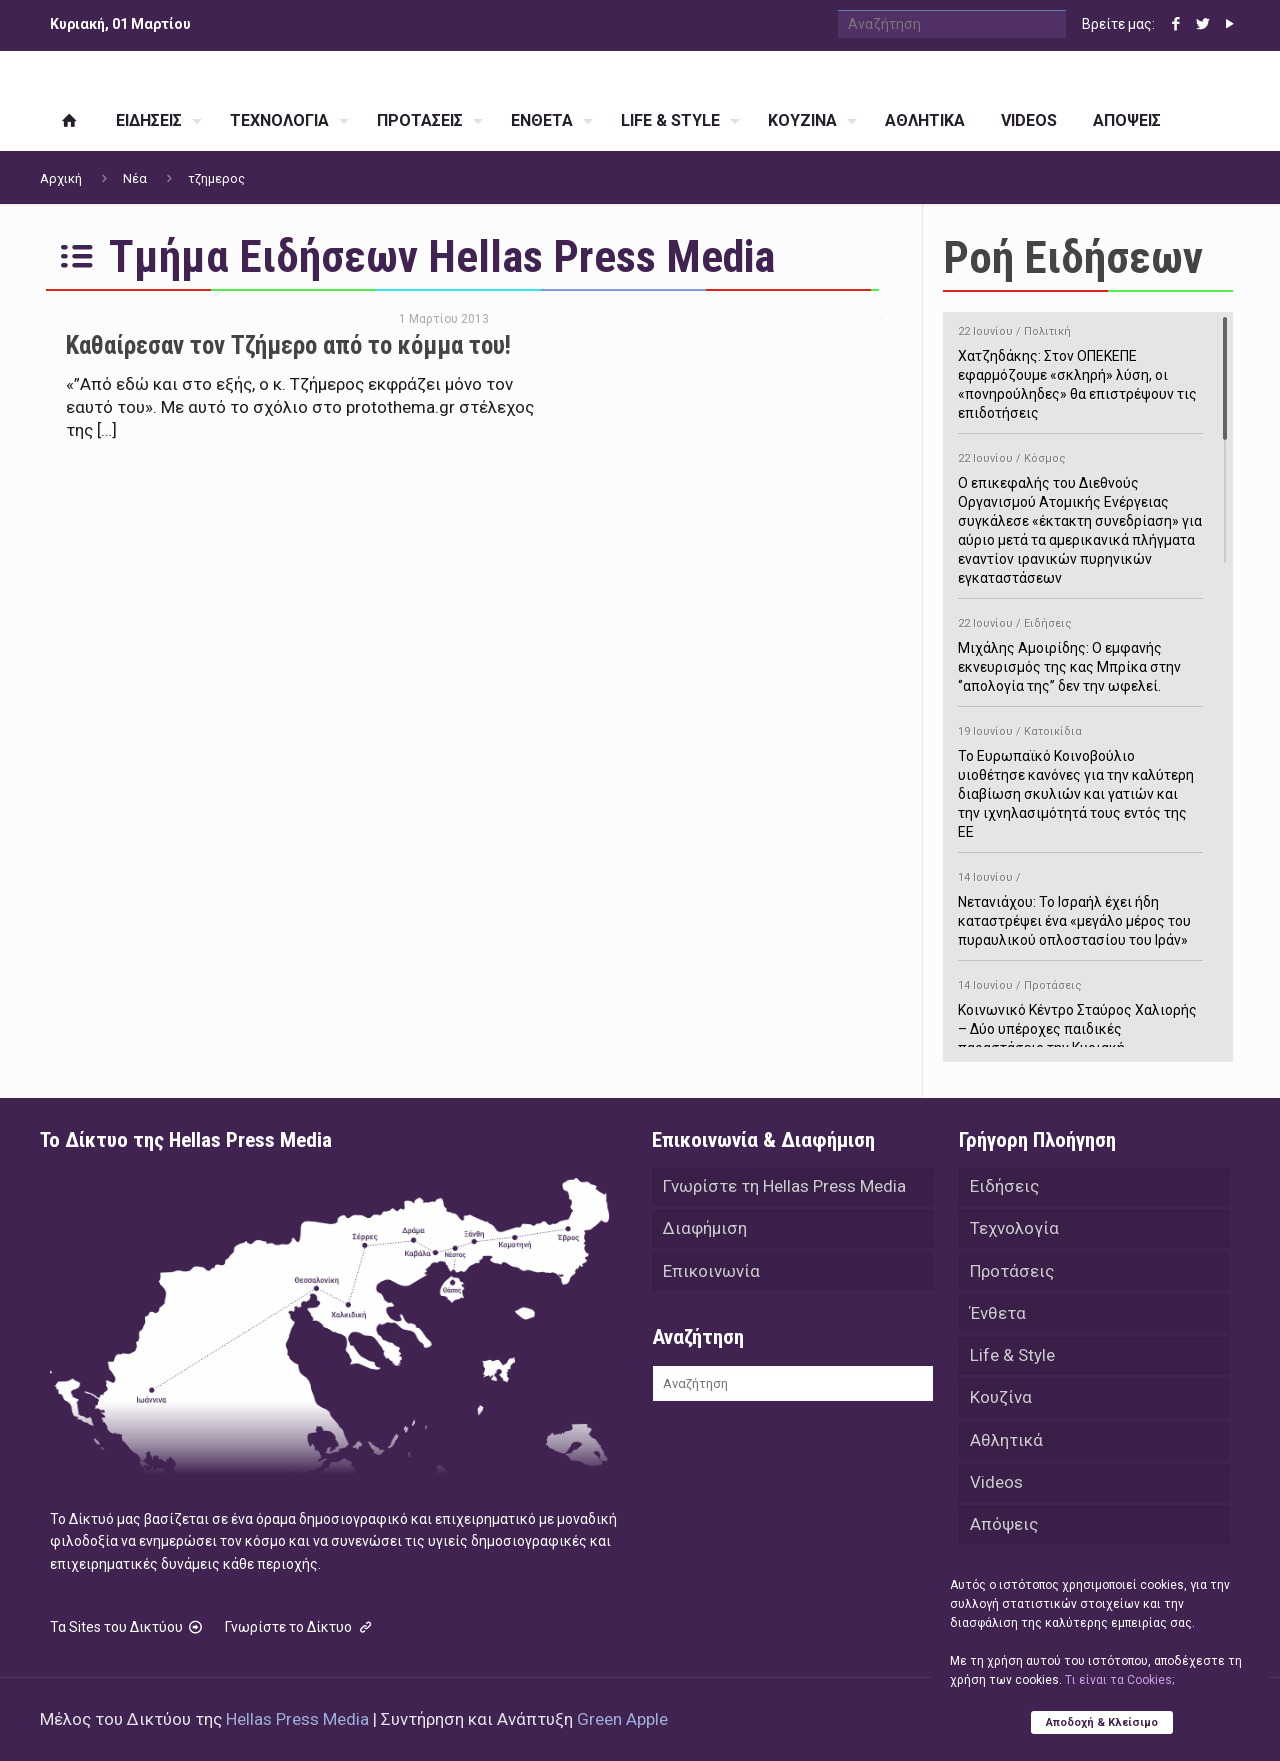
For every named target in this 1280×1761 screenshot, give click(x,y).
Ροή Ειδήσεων (1073, 257)
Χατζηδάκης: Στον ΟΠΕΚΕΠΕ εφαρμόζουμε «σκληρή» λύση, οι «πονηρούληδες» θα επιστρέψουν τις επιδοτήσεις (1080, 369)
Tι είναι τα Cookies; (1119, 1678)
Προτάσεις (1012, 1275)
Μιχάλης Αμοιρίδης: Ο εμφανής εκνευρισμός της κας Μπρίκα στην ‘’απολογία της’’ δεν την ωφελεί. (1080, 651)
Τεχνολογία (1014, 1231)
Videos (996, 1495)
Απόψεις (1004, 1539)
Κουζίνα (1001, 1407)
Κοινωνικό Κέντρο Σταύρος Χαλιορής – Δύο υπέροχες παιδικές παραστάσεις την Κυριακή (1080, 1013)
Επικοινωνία (711, 1275)
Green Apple (622, 1719)
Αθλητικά (1006, 1451)
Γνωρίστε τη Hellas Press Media (784, 1187)
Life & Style (1012, 1363)
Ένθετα (998, 1319)
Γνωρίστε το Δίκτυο (300, 1627)
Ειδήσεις (1004, 1187)
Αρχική (61, 178)
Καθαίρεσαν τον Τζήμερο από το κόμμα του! (288, 345)
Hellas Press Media (297, 1719)
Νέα (135, 178)
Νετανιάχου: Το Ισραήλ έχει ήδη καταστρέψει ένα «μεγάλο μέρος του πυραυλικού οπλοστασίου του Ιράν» (1080, 905)
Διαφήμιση (705, 1231)
